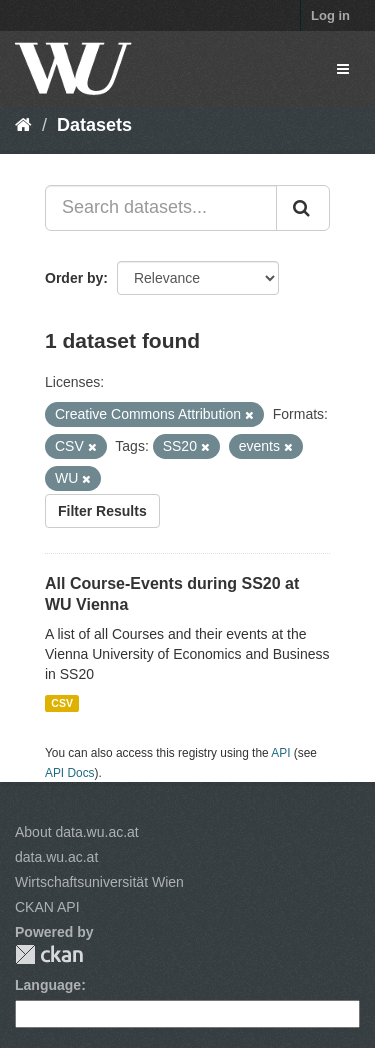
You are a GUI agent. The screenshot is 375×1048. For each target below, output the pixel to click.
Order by (74, 278)
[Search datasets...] (161, 208)
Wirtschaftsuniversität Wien (99, 882)
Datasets (94, 125)
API (280, 753)
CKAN (49, 954)
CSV (62, 703)
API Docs (70, 773)
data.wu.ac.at (56, 857)
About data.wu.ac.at (77, 832)
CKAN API (47, 907)
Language (48, 985)
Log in (330, 15)
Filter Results (102, 511)
